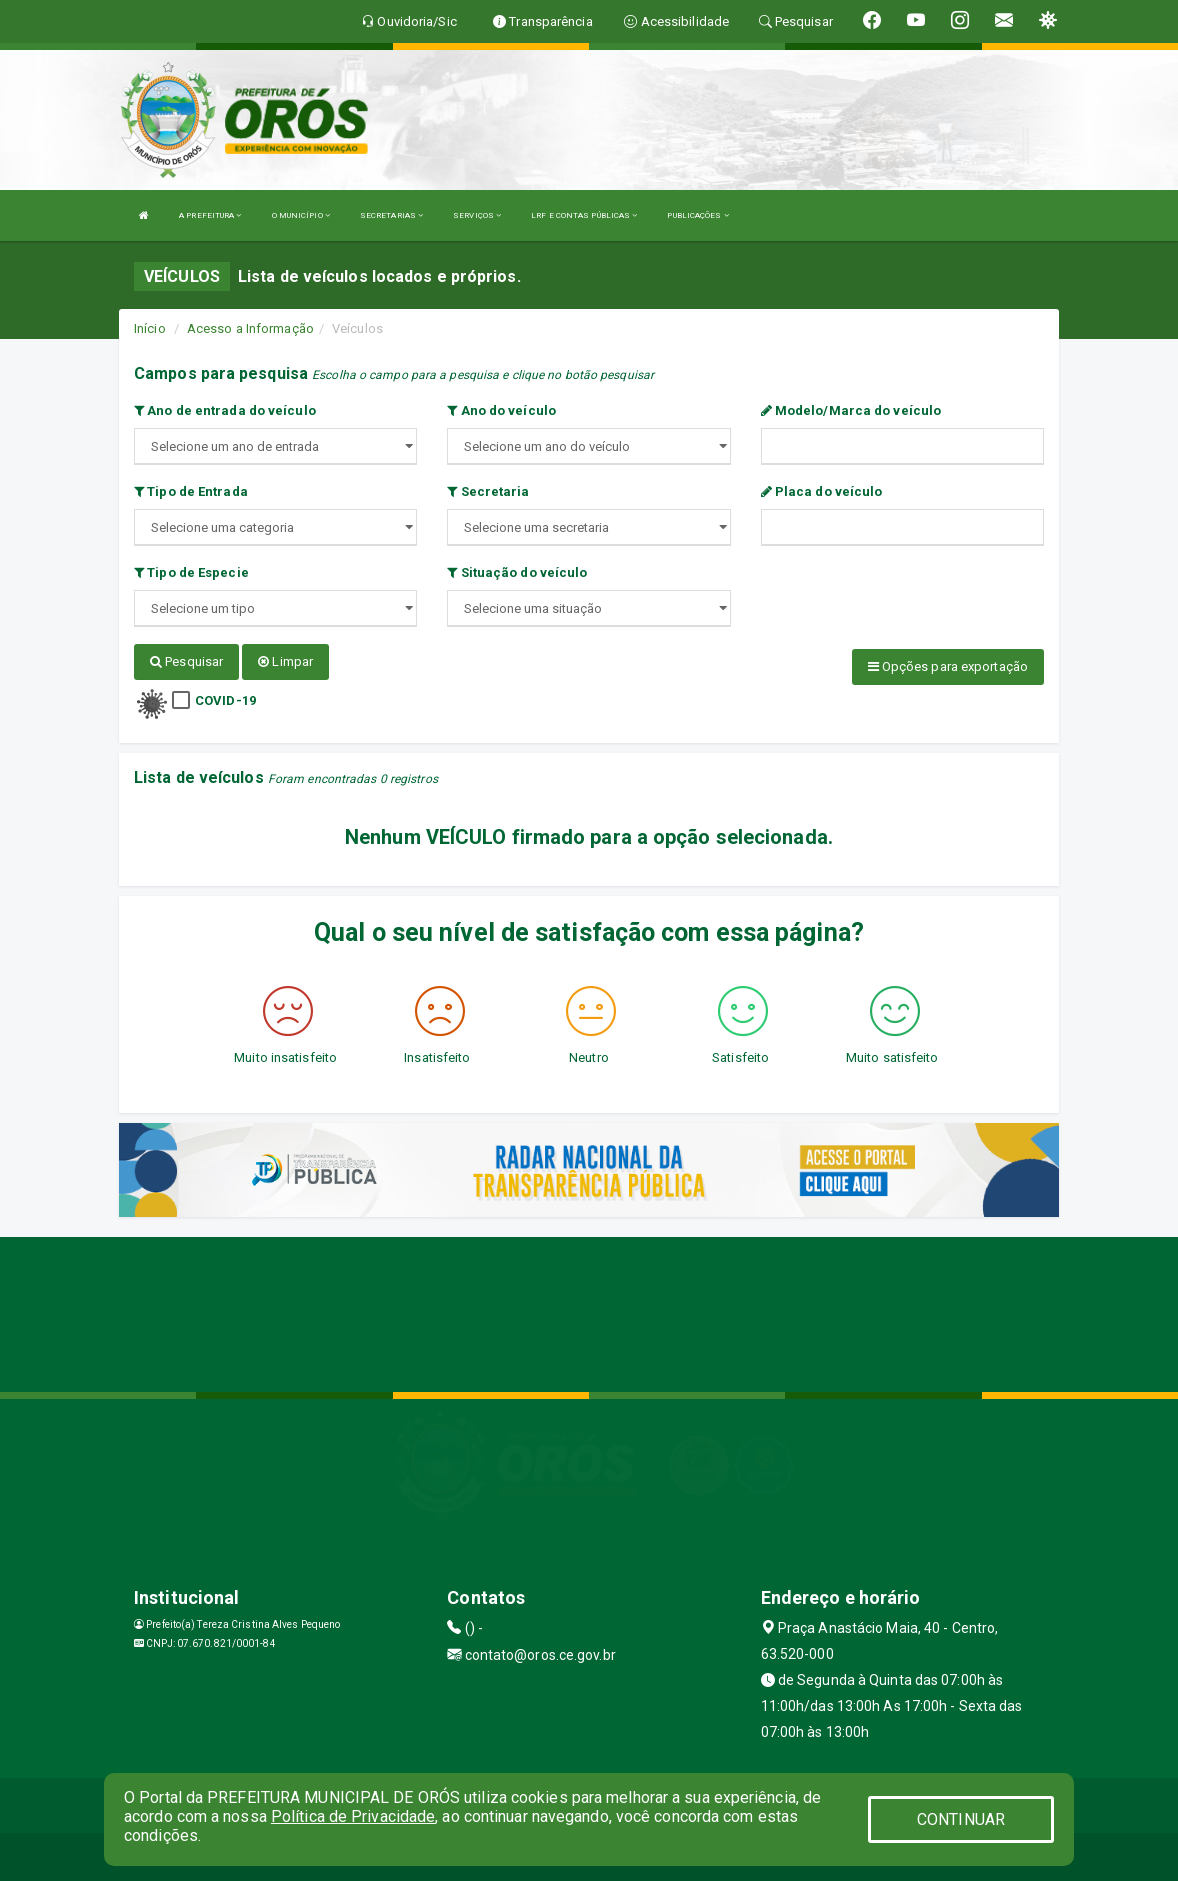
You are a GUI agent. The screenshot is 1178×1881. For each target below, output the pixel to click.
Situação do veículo (517, 572)
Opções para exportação (948, 666)
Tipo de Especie (191, 572)
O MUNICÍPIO (301, 215)
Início (150, 328)
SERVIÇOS (477, 215)
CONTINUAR (961, 1819)
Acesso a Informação (250, 328)
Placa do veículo (822, 491)
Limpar (285, 661)
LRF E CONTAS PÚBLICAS (584, 215)
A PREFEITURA (210, 215)
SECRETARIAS (391, 215)
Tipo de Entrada (191, 491)
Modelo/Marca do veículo (851, 410)
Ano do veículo (501, 410)
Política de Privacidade (353, 1816)
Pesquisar (186, 661)
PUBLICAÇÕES (697, 215)
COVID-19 (225, 699)
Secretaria (488, 491)
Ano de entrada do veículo (225, 410)
